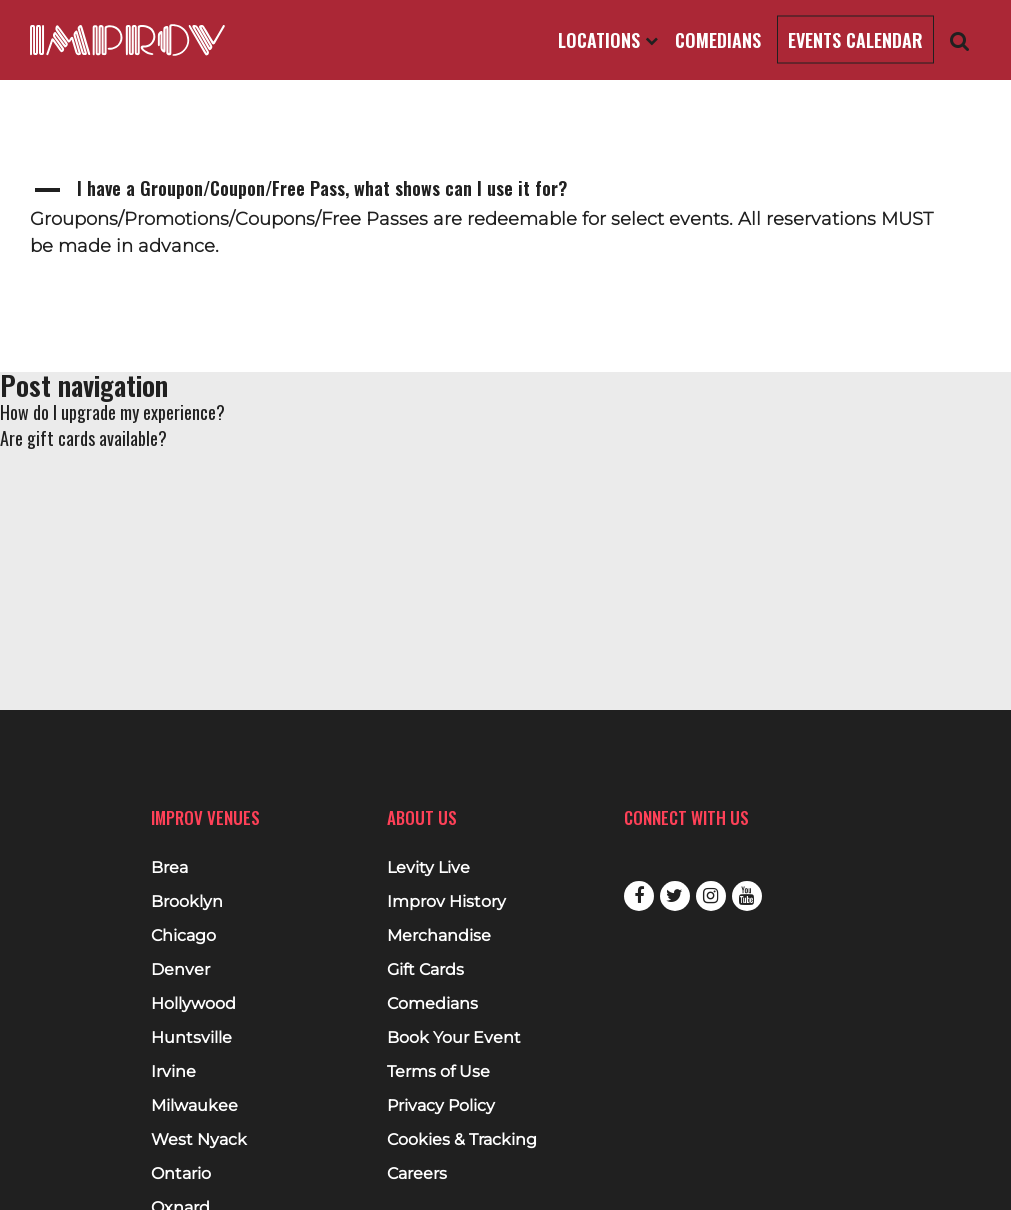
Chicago (183, 936)
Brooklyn (187, 902)
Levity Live (428, 868)
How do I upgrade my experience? (112, 412)
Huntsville (191, 1038)
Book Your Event (454, 1038)
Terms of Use (438, 1072)
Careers (417, 1174)
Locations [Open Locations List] (608, 40)
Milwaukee (194, 1106)
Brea (169, 868)
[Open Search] (960, 40)
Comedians (718, 40)
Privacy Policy (441, 1106)
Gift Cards (425, 970)
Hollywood (193, 1004)
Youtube (747, 896)
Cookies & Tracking (462, 1140)
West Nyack (199, 1140)
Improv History (446, 902)
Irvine (173, 1072)
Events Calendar (855, 40)
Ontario (181, 1174)
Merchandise (439, 936)
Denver (180, 970)
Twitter (675, 896)
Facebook (639, 896)
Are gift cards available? (83, 438)
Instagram (711, 896)
